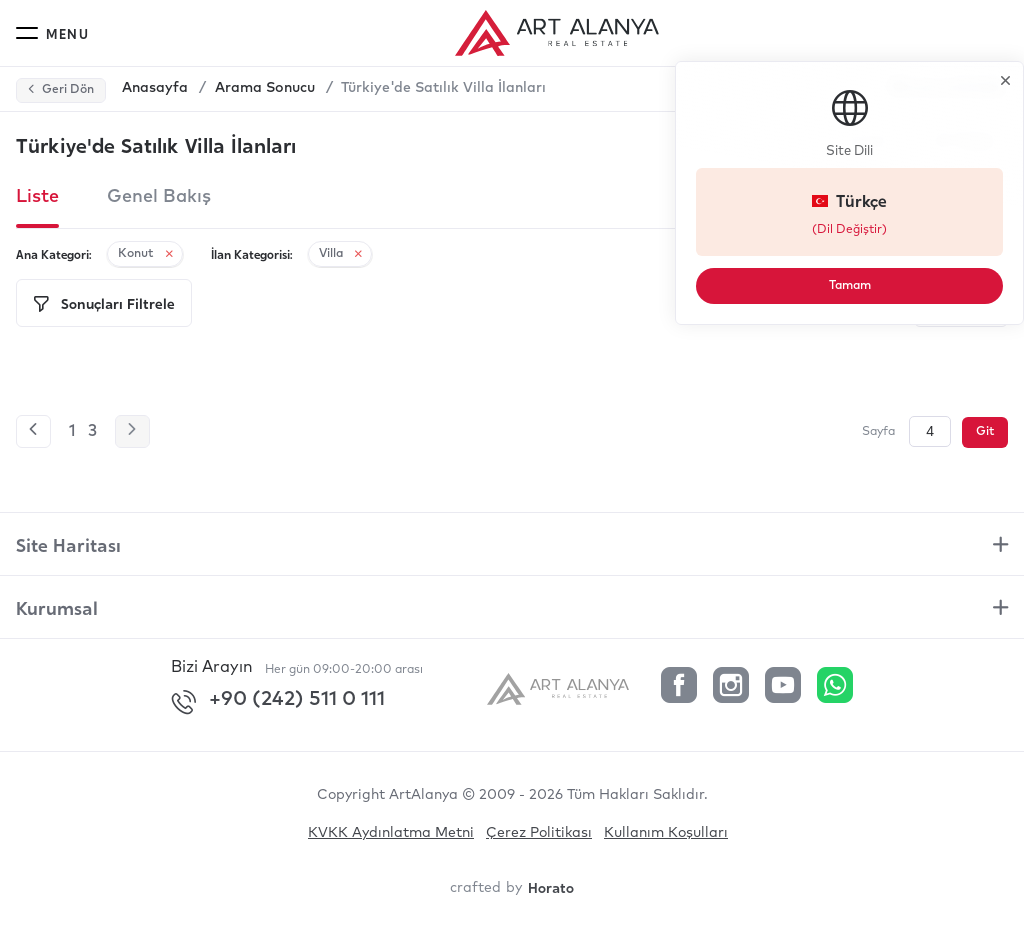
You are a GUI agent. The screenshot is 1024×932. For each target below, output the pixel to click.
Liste (37, 197)
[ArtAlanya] (566, 687)
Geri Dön (60, 90)
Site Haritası (68, 543)
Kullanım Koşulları (666, 833)
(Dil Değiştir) (879, 229)
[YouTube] (783, 687)
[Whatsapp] (835, 687)
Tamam (879, 285)
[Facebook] (679, 687)
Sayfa (878, 432)
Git (985, 432)
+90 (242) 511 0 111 (278, 702)
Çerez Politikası (539, 833)
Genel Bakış (159, 197)
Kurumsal (57, 606)
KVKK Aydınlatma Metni (391, 833)
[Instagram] (731, 687)
